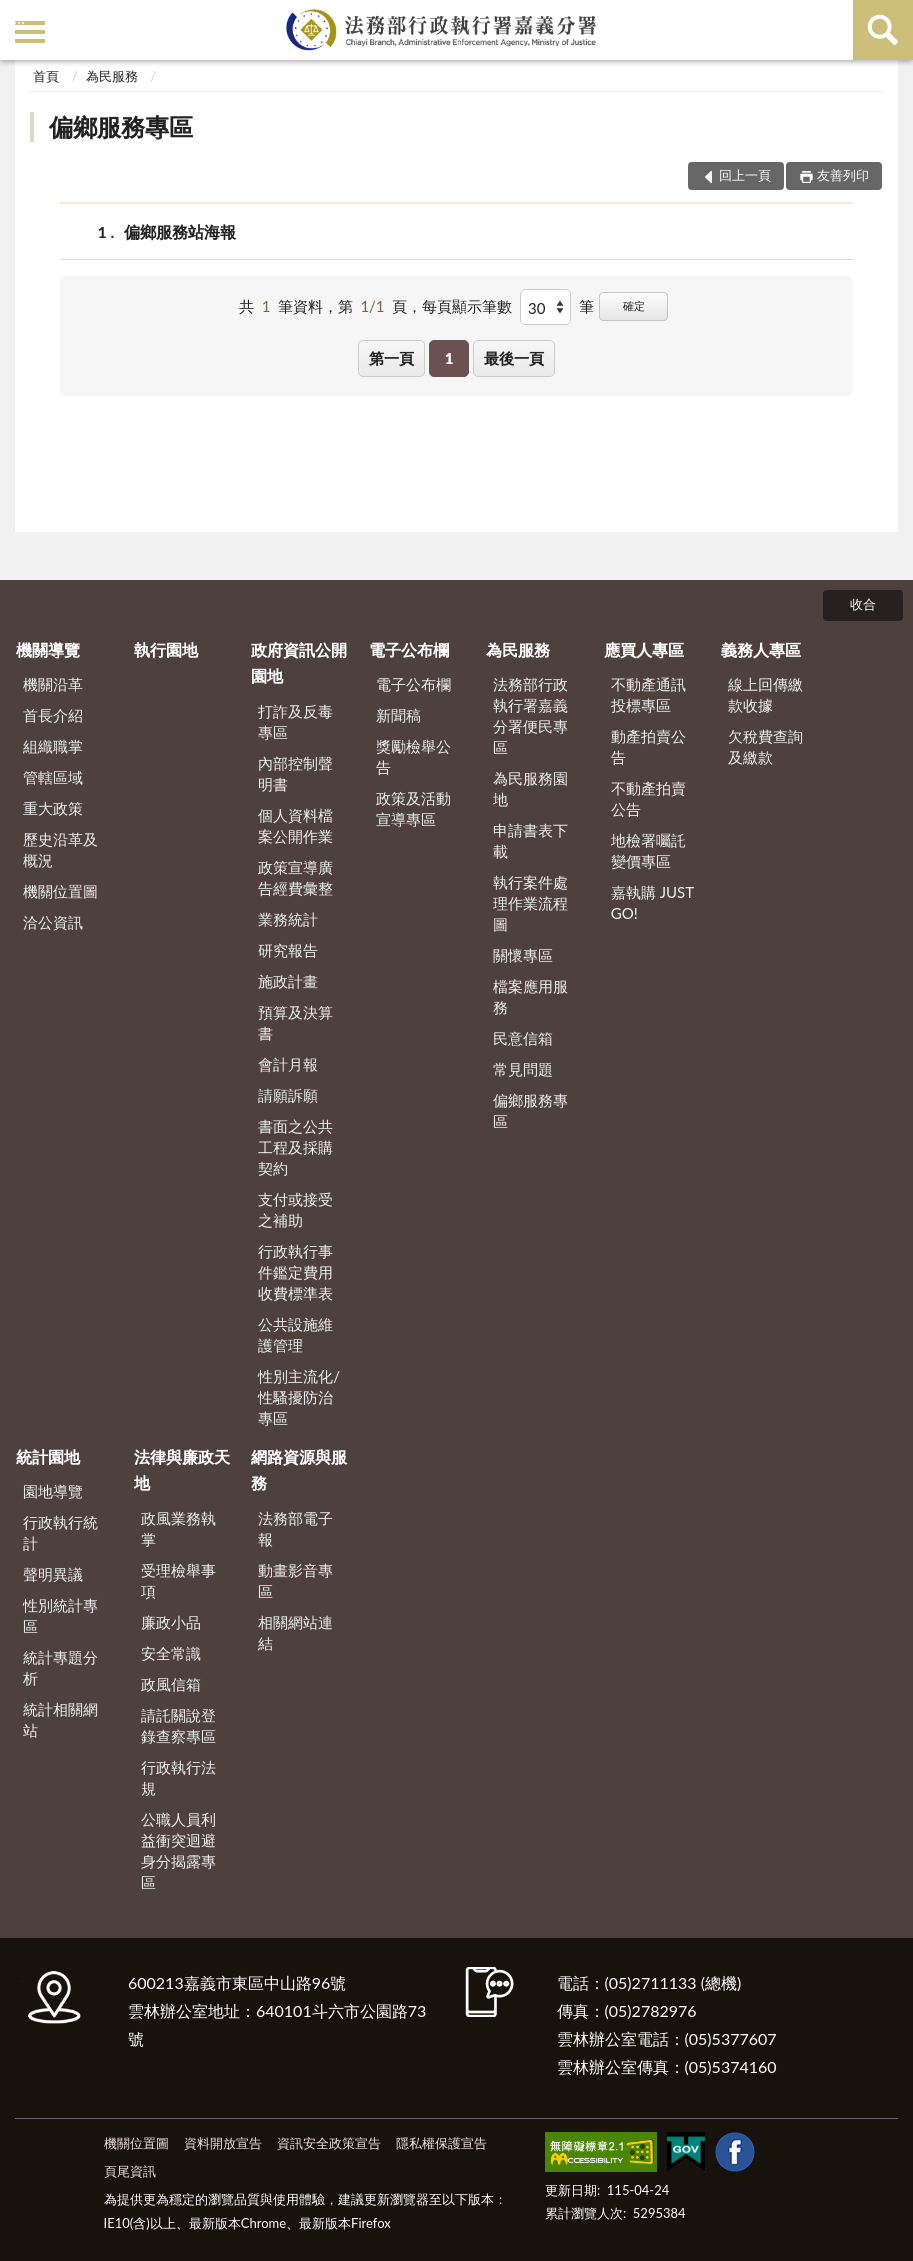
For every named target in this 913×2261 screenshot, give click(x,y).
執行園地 (166, 649)
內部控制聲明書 (295, 773)
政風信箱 (171, 1684)
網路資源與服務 (299, 1469)
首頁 (46, 76)
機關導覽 (48, 649)
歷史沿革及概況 (60, 849)
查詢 (883, 30)
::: (19, 17)
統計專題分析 (60, 1667)
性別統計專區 (60, 1615)
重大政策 (53, 808)
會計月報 (288, 1064)
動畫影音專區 (295, 1580)
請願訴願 (288, 1095)
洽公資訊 (53, 922)
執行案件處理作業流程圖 (530, 903)
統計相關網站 (60, 1719)
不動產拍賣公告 (648, 798)
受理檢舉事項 (178, 1580)
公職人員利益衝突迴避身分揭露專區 (178, 1850)
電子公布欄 (409, 649)
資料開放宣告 (223, 2143)
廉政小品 (171, 1622)
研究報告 (288, 950)
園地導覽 (53, 1491)
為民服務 (112, 76)
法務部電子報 (295, 1528)
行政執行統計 (60, 1532)
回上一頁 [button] (745, 175)
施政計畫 (288, 981)
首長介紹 (53, 715)
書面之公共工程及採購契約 (295, 1147)
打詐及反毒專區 (295, 721)
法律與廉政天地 (182, 1469)
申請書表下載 (530, 840)
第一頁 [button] (391, 358)
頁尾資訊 (130, 2171)
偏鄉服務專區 (121, 126)
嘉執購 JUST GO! (652, 902)
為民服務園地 (530, 788)
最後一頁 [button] (514, 358)
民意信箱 (523, 1038)
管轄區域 (53, 777)
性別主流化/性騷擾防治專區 (299, 1397)
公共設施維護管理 (295, 1334)
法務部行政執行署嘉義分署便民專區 (530, 715)
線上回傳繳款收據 (765, 694)
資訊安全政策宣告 (329, 2143)
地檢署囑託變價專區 (648, 850)
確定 (634, 305)
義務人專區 (761, 649)
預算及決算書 (295, 1022)
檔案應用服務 (530, 996)
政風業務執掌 (178, 1528)
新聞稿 (398, 715)
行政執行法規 (178, 1777)
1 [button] (449, 358)
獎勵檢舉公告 (413, 756)
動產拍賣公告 (648, 746)
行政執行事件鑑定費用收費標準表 (295, 1272)
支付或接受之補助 (295, 1209)
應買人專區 (644, 649)
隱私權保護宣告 (441, 2143)
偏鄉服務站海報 (180, 231)
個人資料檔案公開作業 (295, 825)
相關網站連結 (295, 1632)
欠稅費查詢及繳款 (765, 746)
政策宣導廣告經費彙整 (295, 877)
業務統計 (288, 919)
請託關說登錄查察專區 (178, 1725)
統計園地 (48, 1456)
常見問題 (523, 1069)
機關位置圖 (60, 891)
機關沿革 (53, 684)
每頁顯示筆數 (467, 306)
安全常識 (171, 1653)
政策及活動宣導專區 (413, 808)
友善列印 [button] (843, 175)
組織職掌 (53, 746)
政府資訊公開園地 (299, 662)
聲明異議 (53, 1574)
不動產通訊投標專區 (648, 694)
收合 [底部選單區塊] (863, 604)
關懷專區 (523, 955)
